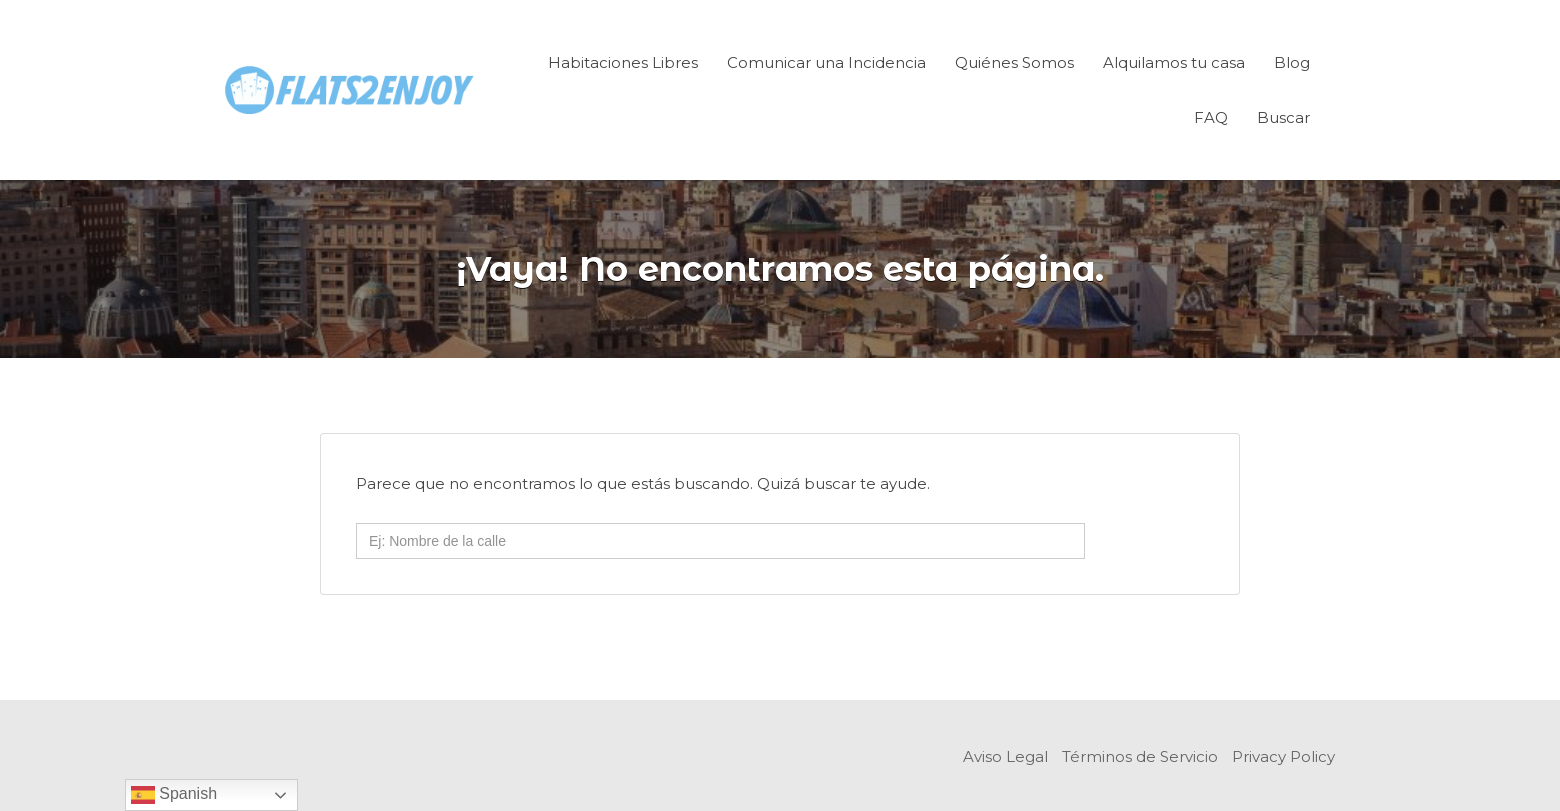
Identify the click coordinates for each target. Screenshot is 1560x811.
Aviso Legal (1005, 756)
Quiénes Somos (1014, 62)
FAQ (1211, 117)
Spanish (174, 795)
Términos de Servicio (1140, 756)
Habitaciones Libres (623, 62)
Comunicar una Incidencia (826, 62)
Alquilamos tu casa (1174, 62)
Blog (1292, 62)
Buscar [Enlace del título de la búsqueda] (1283, 117)
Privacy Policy (1283, 756)
